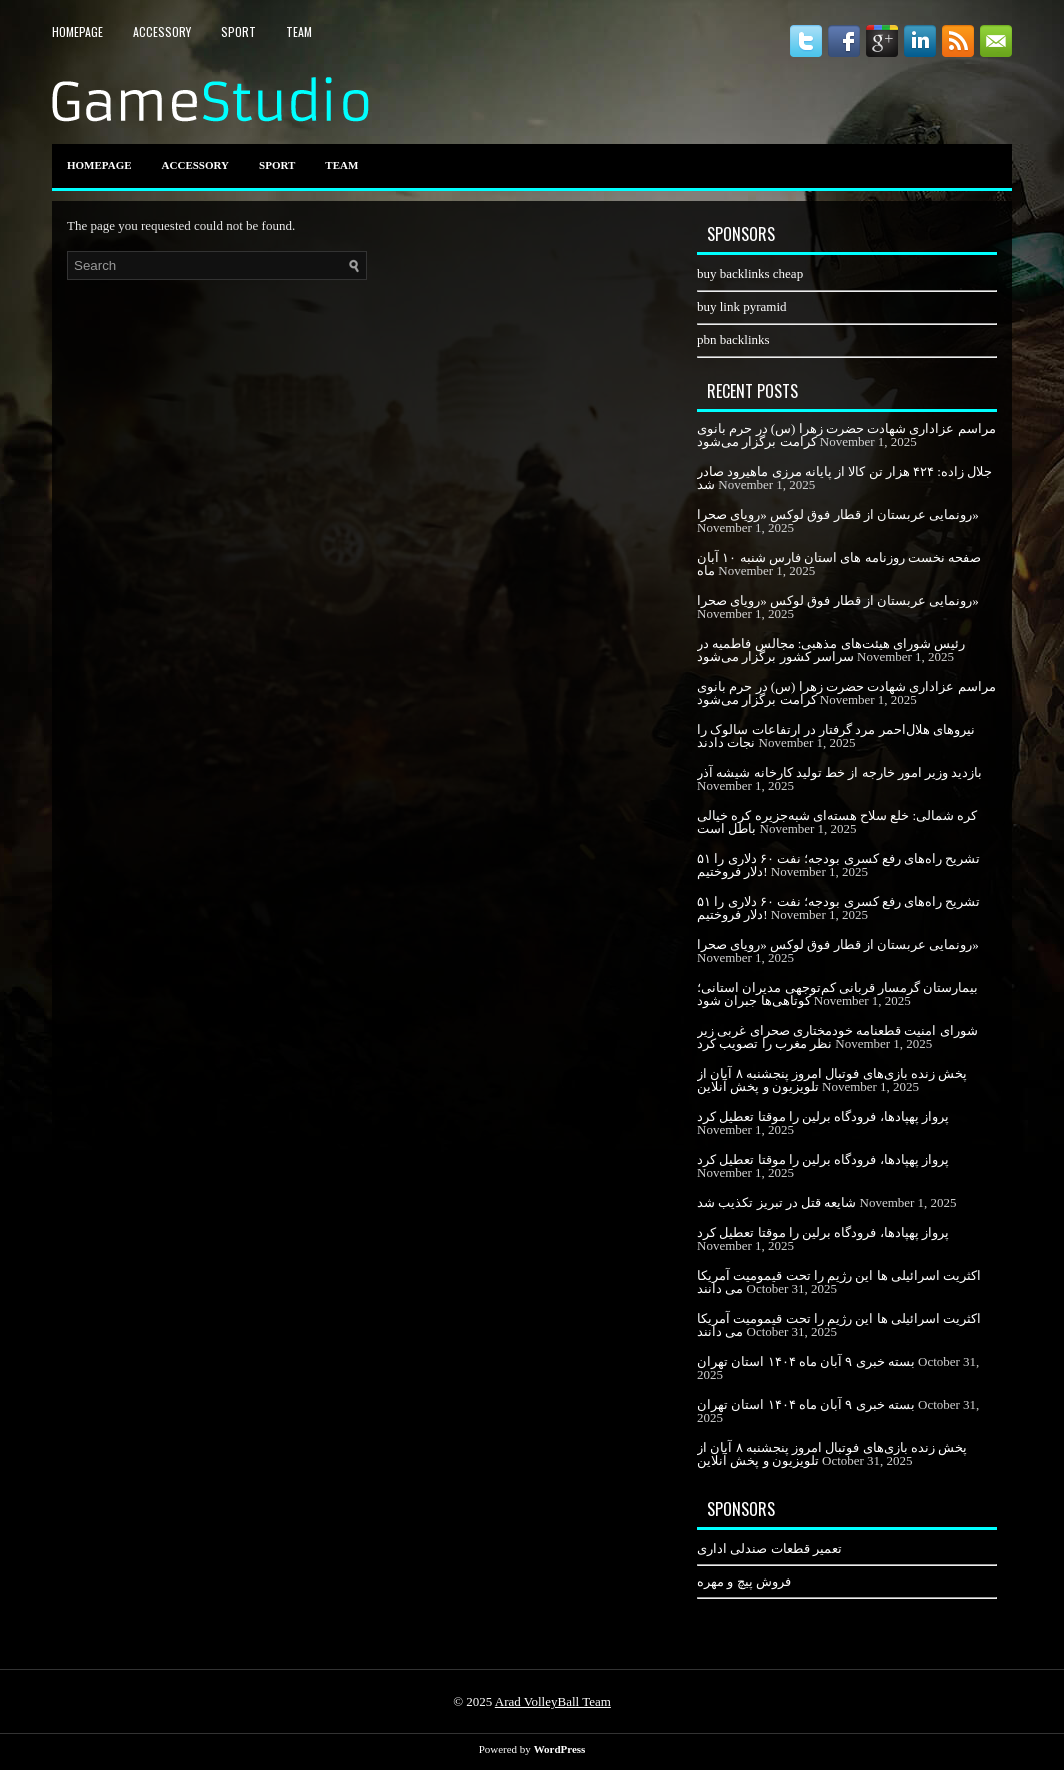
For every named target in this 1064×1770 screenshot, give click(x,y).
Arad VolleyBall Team (553, 1701)
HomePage (77, 31)
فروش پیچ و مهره (744, 1581)
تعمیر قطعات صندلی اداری (769, 1548)
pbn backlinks (733, 339)
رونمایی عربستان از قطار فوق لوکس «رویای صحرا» (838, 514)
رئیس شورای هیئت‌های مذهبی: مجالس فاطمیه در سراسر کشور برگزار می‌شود (831, 650)
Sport (238, 31)
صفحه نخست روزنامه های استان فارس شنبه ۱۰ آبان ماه (839, 564)
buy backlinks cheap (750, 273)
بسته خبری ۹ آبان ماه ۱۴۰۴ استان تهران (806, 1361)
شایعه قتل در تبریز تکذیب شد (776, 1202)
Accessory (162, 31)
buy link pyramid (742, 306)
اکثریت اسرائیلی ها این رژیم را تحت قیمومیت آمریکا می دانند (839, 1282)
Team (299, 31)
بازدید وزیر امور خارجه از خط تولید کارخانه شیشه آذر (839, 772)
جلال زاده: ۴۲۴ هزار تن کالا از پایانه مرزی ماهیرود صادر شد (844, 478)
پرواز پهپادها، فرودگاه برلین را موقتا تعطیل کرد (823, 1116)
